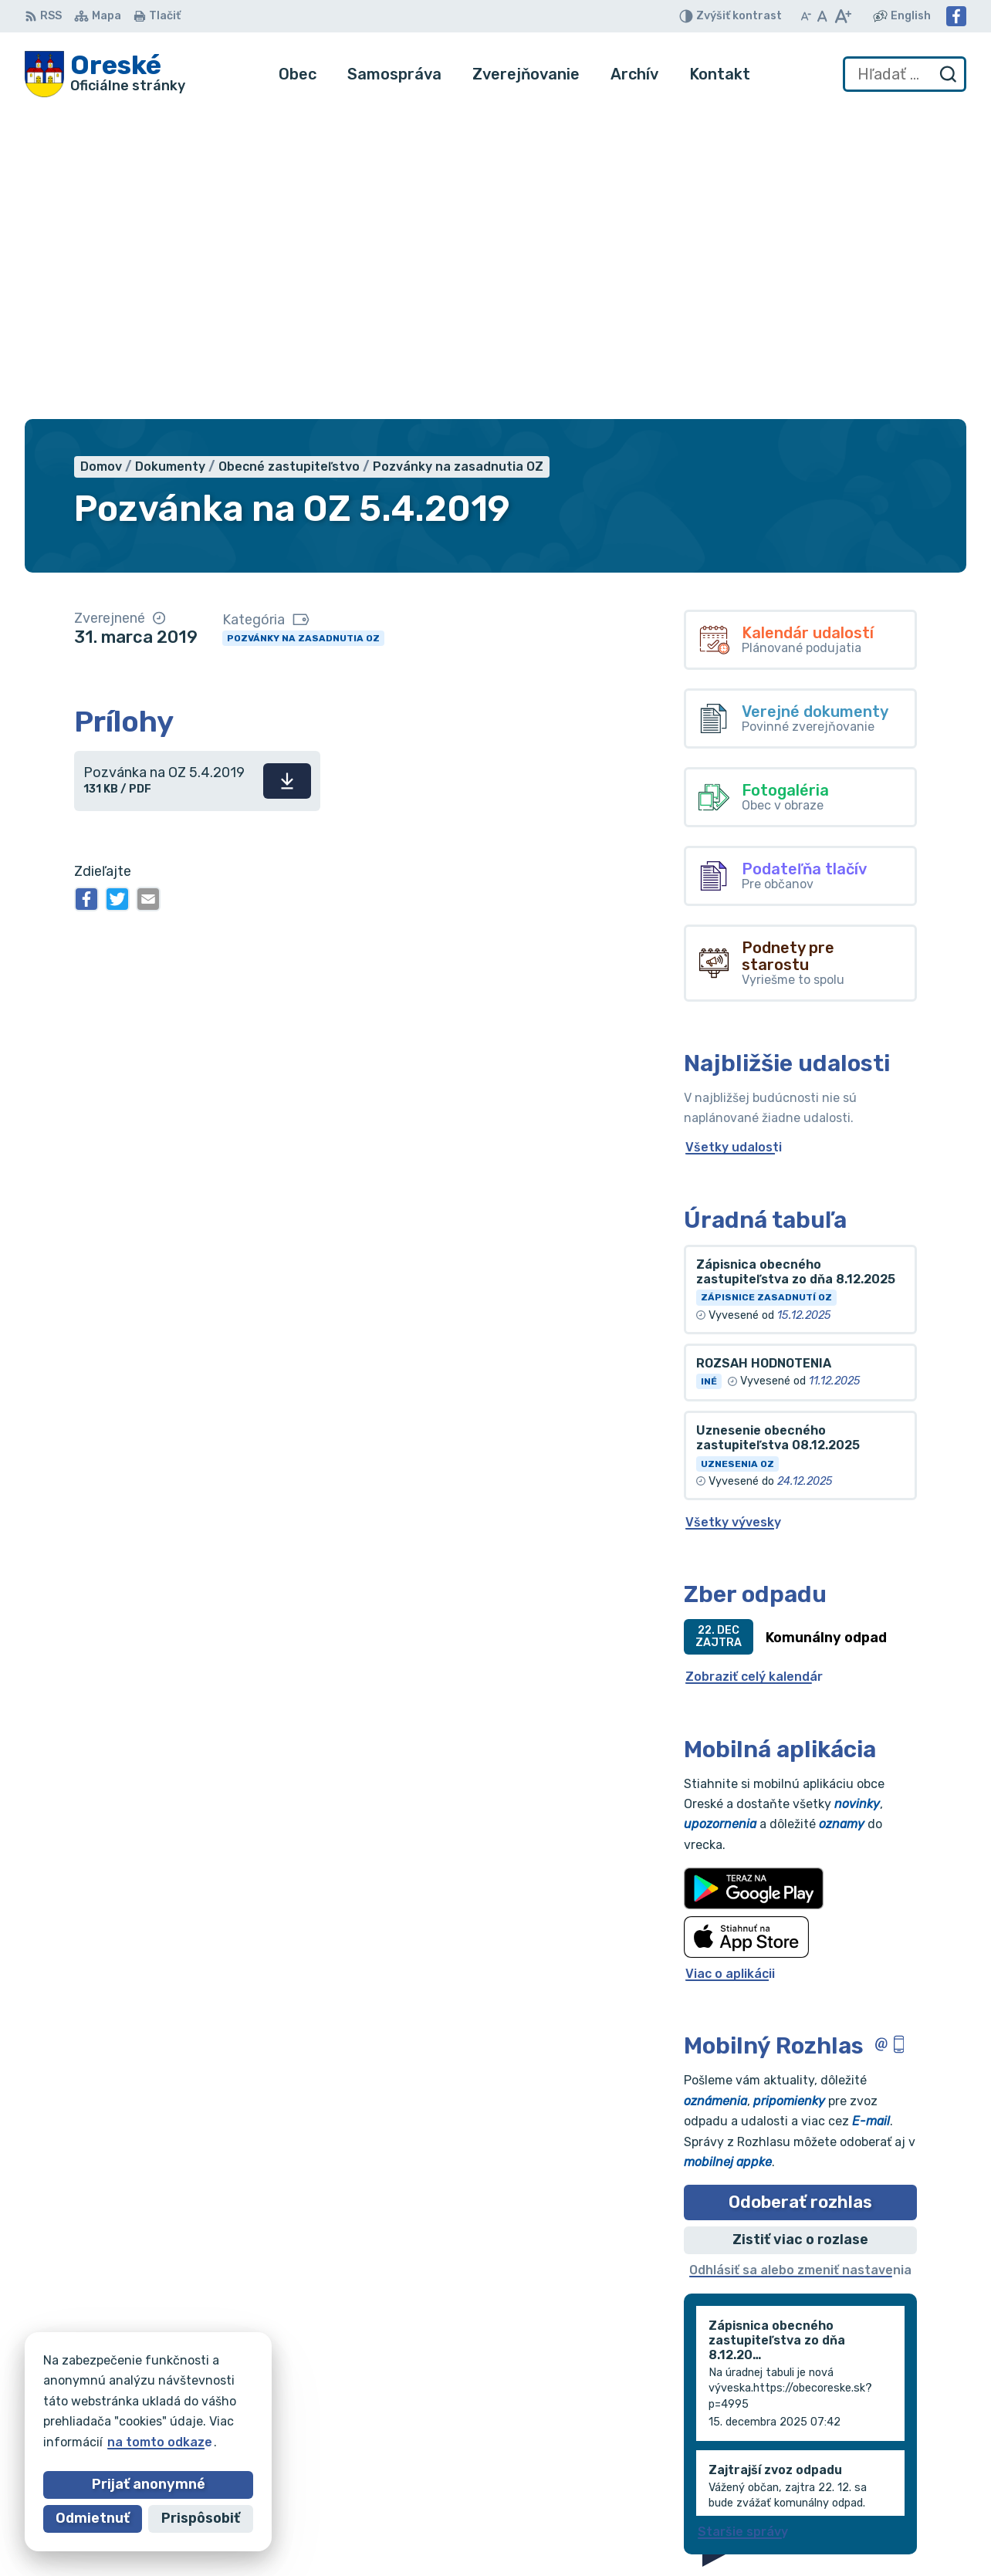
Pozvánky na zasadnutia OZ (303, 328)
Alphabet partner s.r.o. (253, 2385)
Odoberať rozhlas (800, 1892)
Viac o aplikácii (730, 1664)
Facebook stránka (884, 2498)
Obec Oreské (163, 2400)
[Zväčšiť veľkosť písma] (842, 16)
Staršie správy (743, 2222)
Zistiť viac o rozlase (800, 1930)
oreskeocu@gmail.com (897, 2481)
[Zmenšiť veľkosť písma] (805, 16)
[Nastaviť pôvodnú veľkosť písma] (822, 16)
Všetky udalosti (733, 838)
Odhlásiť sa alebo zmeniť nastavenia (800, 1961)
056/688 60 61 (874, 2463)
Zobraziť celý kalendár (754, 1368)
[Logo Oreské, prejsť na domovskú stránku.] (105, 74)
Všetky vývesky (733, 1212)
